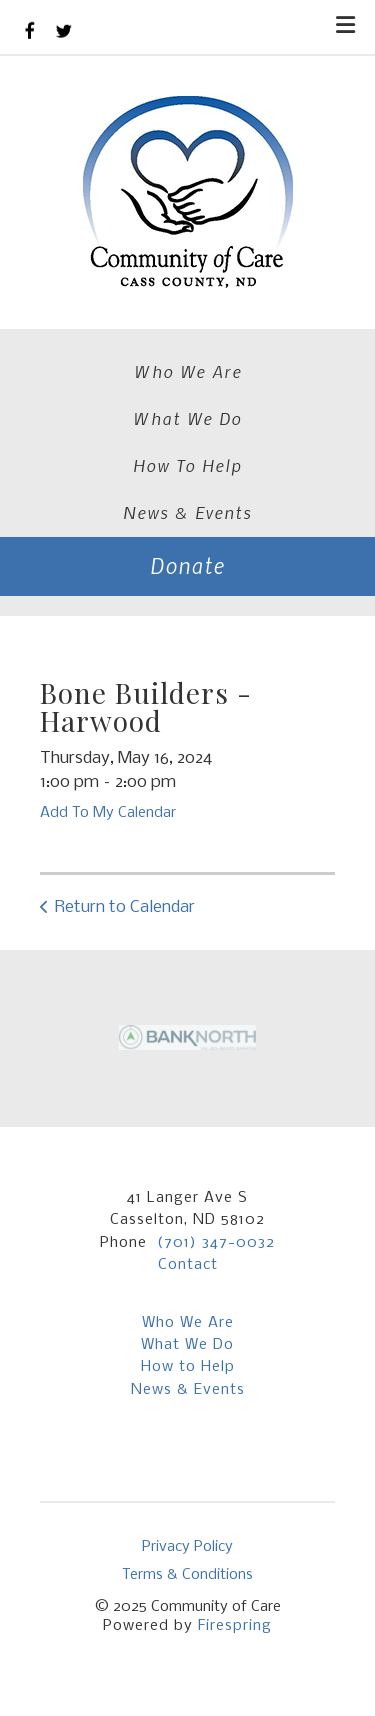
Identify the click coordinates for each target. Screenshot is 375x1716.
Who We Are (188, 371)
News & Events (187, 512)
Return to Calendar (125, 907)
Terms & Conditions (187, 1575)
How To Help (187, 465)
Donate (187, 565)
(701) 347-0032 (216, 1243)
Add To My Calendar (108, 813)
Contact (188, 1265)
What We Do (187, 418)
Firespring (235, 1626)
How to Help (188, 1367)
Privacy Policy (187, 1547)
